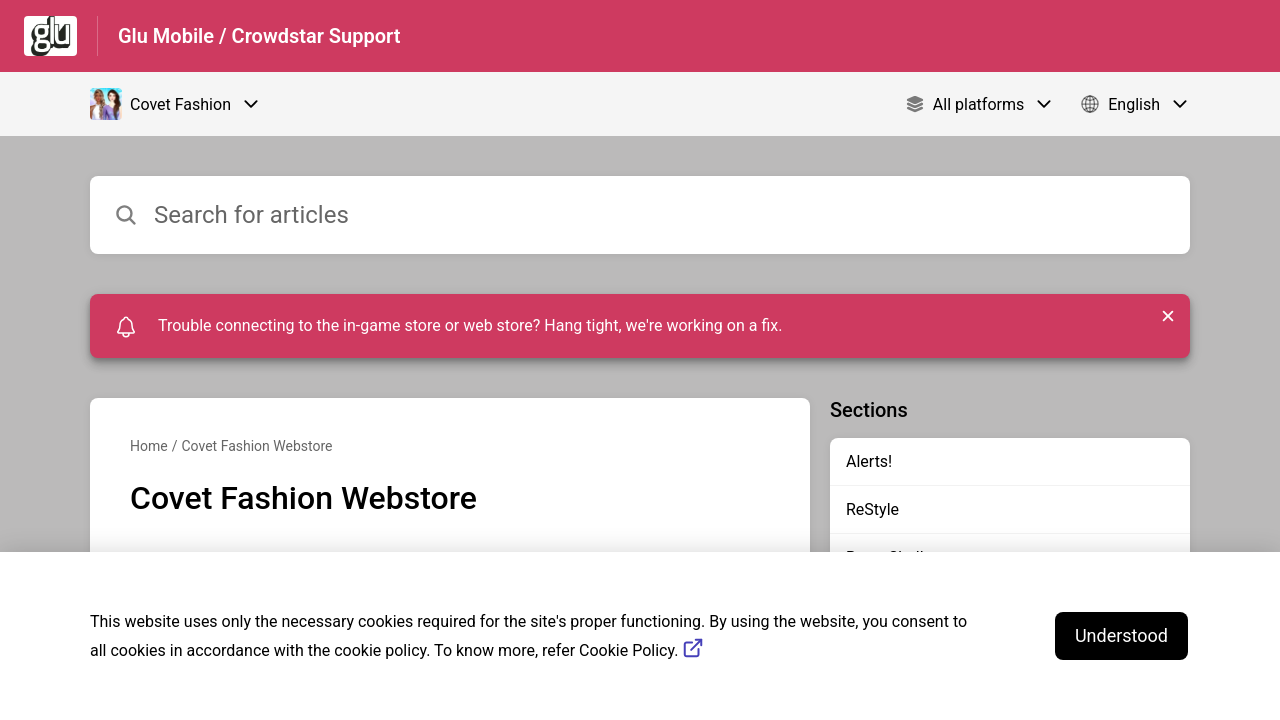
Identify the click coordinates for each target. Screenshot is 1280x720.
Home (149, 446)
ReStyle (872, 509)
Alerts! (869, 461)
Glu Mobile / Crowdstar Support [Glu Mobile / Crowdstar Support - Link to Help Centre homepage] (259, 36)
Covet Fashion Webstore (256, 446)
